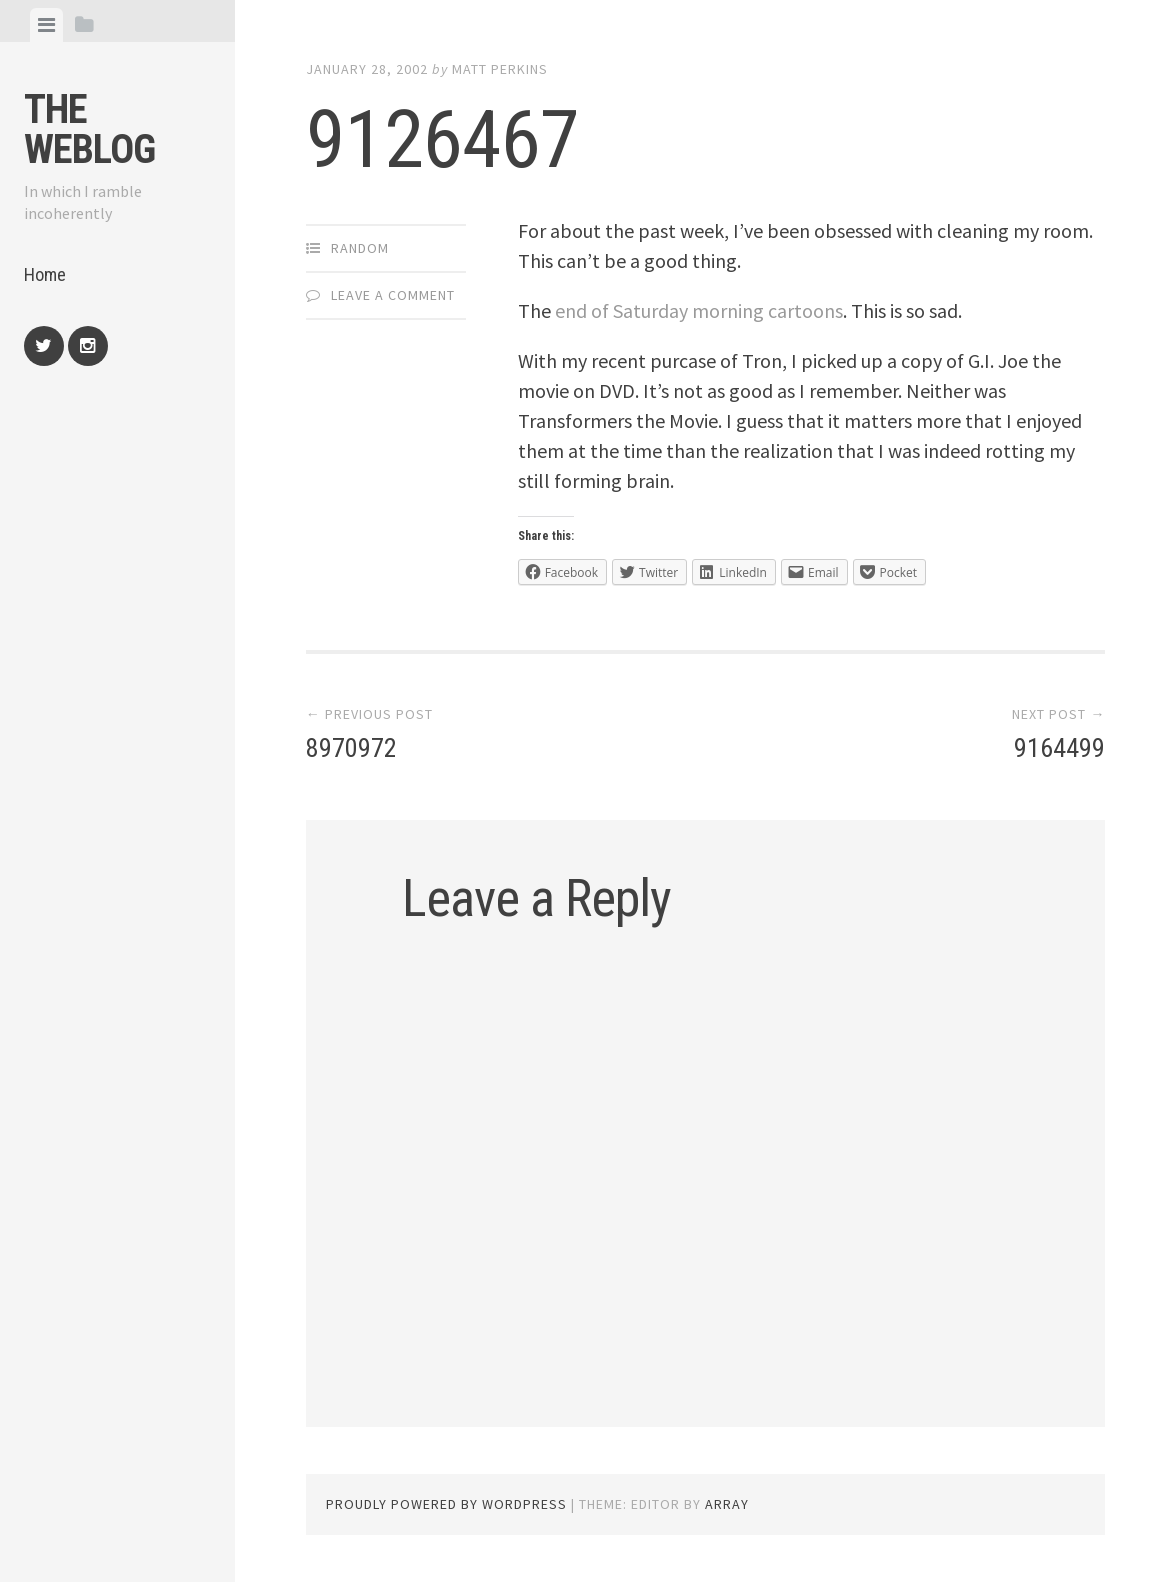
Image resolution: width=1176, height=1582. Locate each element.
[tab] (46, 25)
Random (360, 248)
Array (727, 1504)
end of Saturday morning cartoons (699, 310)
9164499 (1059, 748)
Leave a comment (393, 295)
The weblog (89, 129)
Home (45, 274)
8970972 (351, 748)
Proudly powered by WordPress (446, 1504)
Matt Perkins (500, 69)
